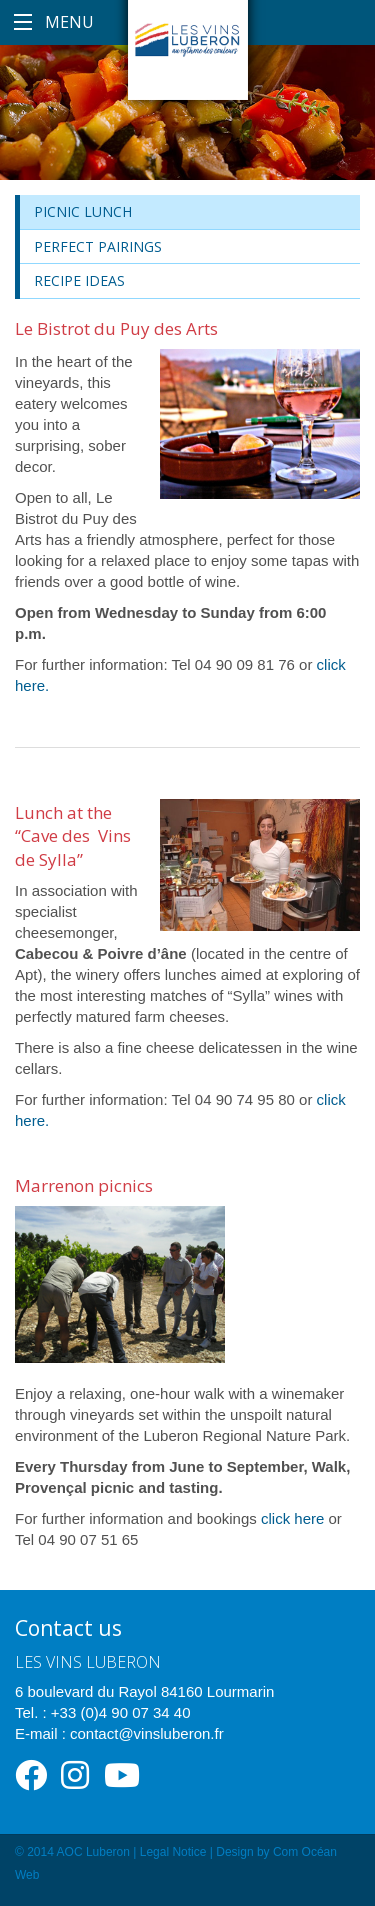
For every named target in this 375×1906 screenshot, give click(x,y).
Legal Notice (173, 1852)
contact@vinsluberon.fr (147, 1733)
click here (292, 1518)
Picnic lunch (83, 211)
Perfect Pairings (98, 246)
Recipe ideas (79, 280)
